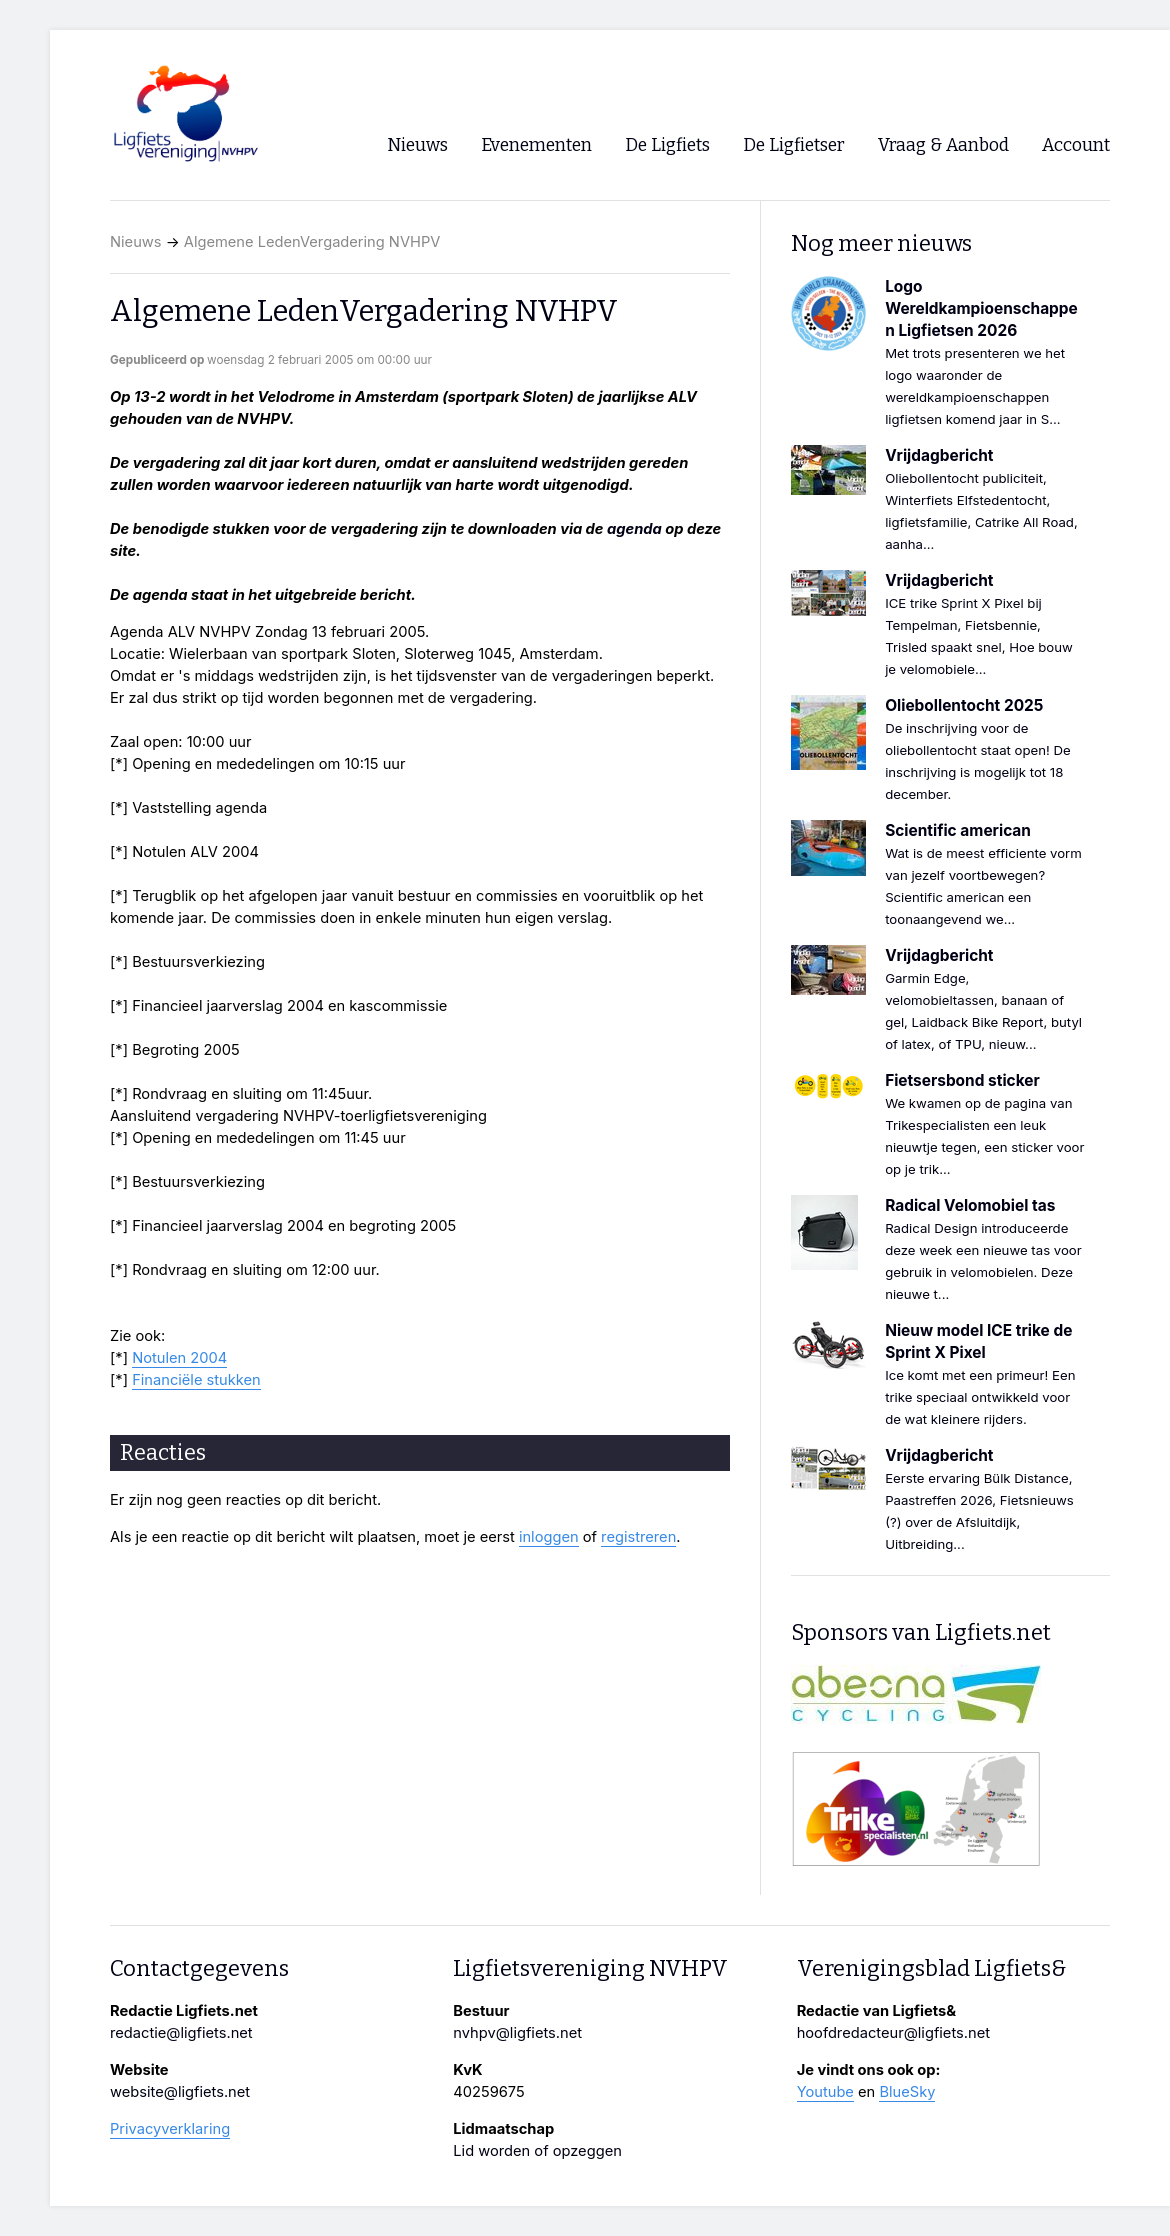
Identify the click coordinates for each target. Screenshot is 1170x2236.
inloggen (549, 1537)
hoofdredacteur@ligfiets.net (893, 2033)
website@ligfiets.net (180, 2092)
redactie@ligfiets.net (181, 2033)
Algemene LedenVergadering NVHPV (312, 242)
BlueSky (907, 2092)
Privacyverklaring (170, 2129)
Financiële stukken (196, 1380)
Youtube (825, 2092)
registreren (638, 1537)
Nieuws (136, 242)
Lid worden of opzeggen (537, 2151)
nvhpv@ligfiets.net (517, 2033)
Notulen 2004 (179, 1358)
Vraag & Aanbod (943, 145)
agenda (634, 529)
